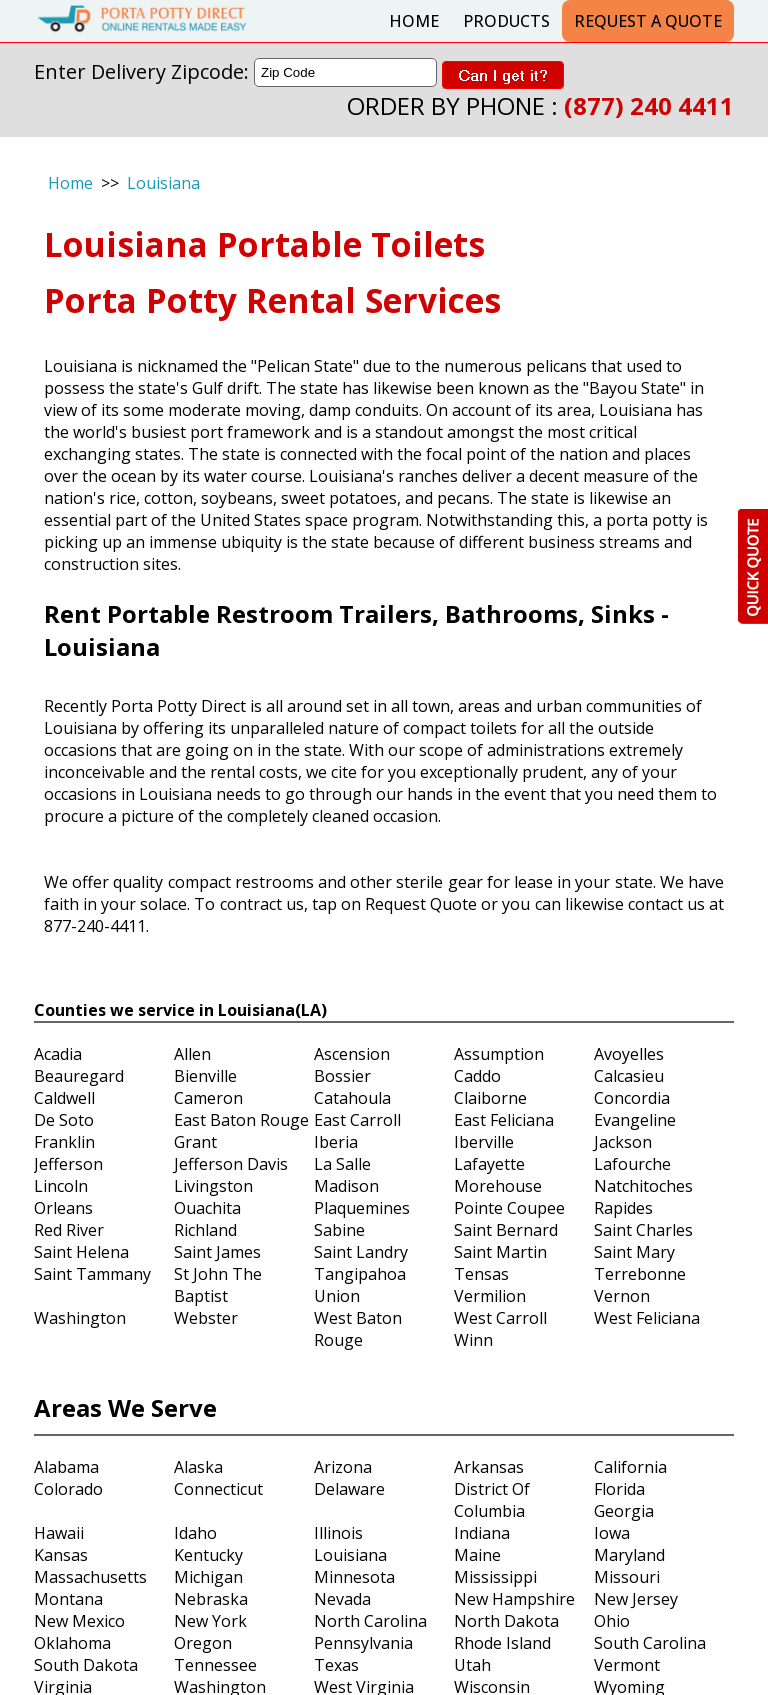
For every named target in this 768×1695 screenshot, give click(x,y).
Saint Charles (643, 1230)
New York (210, 1621)
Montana (68, 1599)
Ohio (612, 1621)
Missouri (627, 1577)
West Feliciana (647, 1318)
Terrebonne (640, 1274)
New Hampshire (514, 1599)
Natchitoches (643, 1186)
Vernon (622, 1296)
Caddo (477, 1076)
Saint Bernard (506, 1230)
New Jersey (636, 1599)
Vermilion (490, 1296)
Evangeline (635, 1120)
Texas (336, 1665)
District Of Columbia (492, 1500)
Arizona (343, 1467)
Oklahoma (72, 1643)
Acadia (58, 1054)
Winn (473, 1340)
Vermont (627, 1665)
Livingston (213, 1186)
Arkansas (489, 1467)
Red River (69, 1230)
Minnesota (354, 1577)
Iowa (612, 1533)
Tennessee (215, 1665)
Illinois (338, 1533)
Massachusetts (90, 1577)
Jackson (623, 1142)
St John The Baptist (218, 1285)
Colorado (68, 1489)
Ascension (352, 1054)
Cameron (208, 1098)
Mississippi (495, 1577)
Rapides (623, 1208)
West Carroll (500, 1318)
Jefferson (68, 1164)
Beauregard (79, 1076)
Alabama (66, 1467)
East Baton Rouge (241, 1120)
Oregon (203, 1643)
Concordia (632, 1098)
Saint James (217, 1252)
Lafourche (632, 1164)
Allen (192, 1054)
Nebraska (211, 1599)
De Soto (64, 1120)
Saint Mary (634, 1252)
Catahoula (352, 1098)
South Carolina (650, 1643)
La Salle (342, 1164)
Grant (195, 1142)
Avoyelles (629, 1054)
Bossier (342, 1076)
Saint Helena (81, 1252)
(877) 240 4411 (649, 105)
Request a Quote (648, 21)
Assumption (499, 1054)
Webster (206, 1318)
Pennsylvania (363, 1643)
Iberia (336, 1142)
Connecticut (218, 1489)
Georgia (624, 1511)
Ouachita (207, 1208)
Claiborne (490, 1098)
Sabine (339, 1230)
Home (414, 21)
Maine (477, 1555)
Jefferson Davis (231, 1164)
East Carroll (357, 1120)
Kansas (61, 1555)
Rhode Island (502, 1643)
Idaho (195, 1533)
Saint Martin (500, 1252)
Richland (205, 1230)
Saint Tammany (92, 1274)
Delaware (349, 1489)
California (630, 1467)
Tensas (481, 1274)
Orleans (63, 1208)
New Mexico (79, 1621)
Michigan (208, 1577)
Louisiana (163, 183)
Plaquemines (362, 1208)
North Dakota (506, 1621)
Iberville (484, 1142)
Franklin (64, 1142)
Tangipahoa (360, 1274)
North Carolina (370, 1621)
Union (337, 1296)
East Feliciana (504, 1120)
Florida (619, 1489)
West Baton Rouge (358, 1329)
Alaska (198, 1467)
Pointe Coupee (509, 1208)
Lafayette (489, 1164)
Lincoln (61, 1186)
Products (506, 21)
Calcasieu (629, 1076)
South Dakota (86, 1665)
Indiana (482, 1533)
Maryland (629, 1555)
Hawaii (59, 1533)
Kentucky (208, 1555)
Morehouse (498, 1186)
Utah (472, 1665)
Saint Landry (361, 1252)
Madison (346, 1186)
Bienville (205, 1076)
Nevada (342, 1599)
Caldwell (64, 1098)
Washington (80, 1318)
